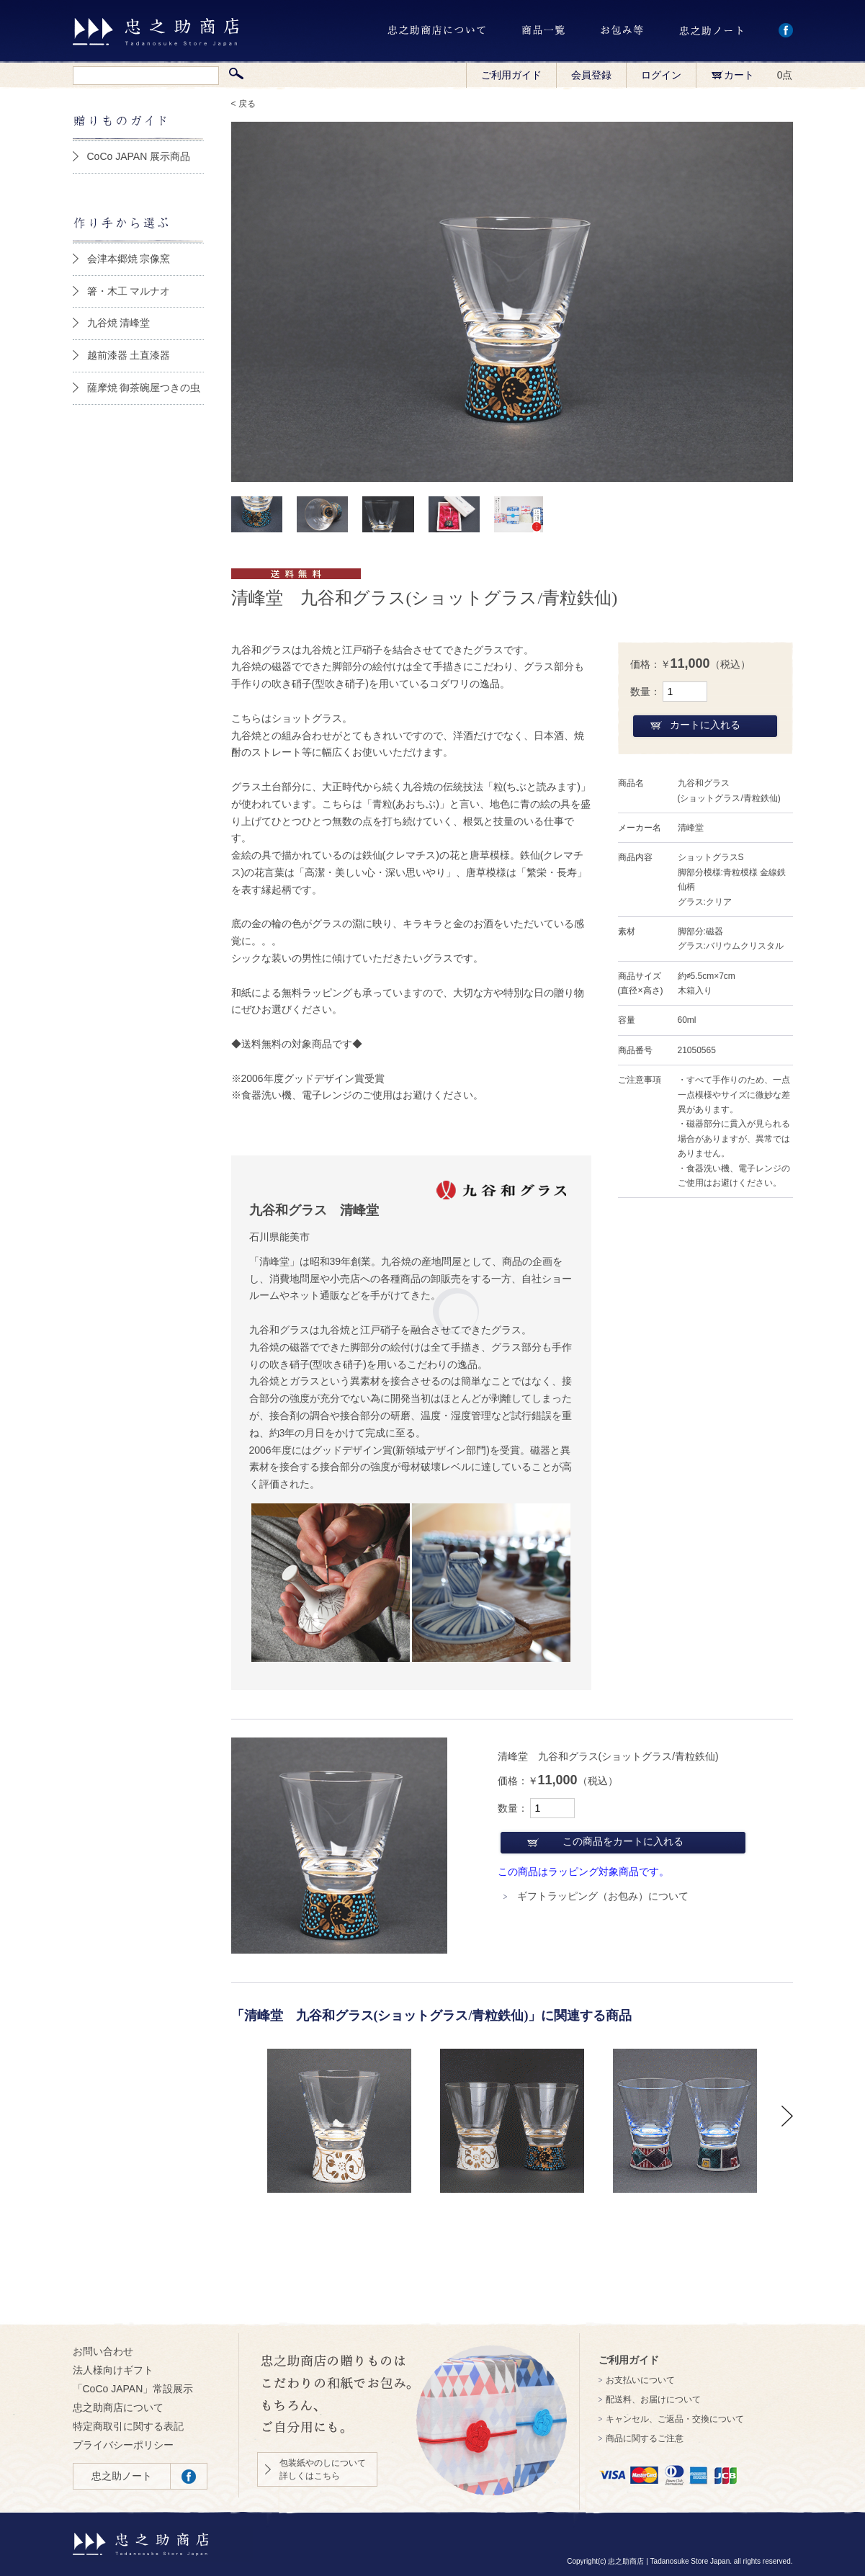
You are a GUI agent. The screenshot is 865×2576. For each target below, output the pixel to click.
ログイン (661, 75)
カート (732, 75)
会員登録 (591, 75)
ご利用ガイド (511, 75)
